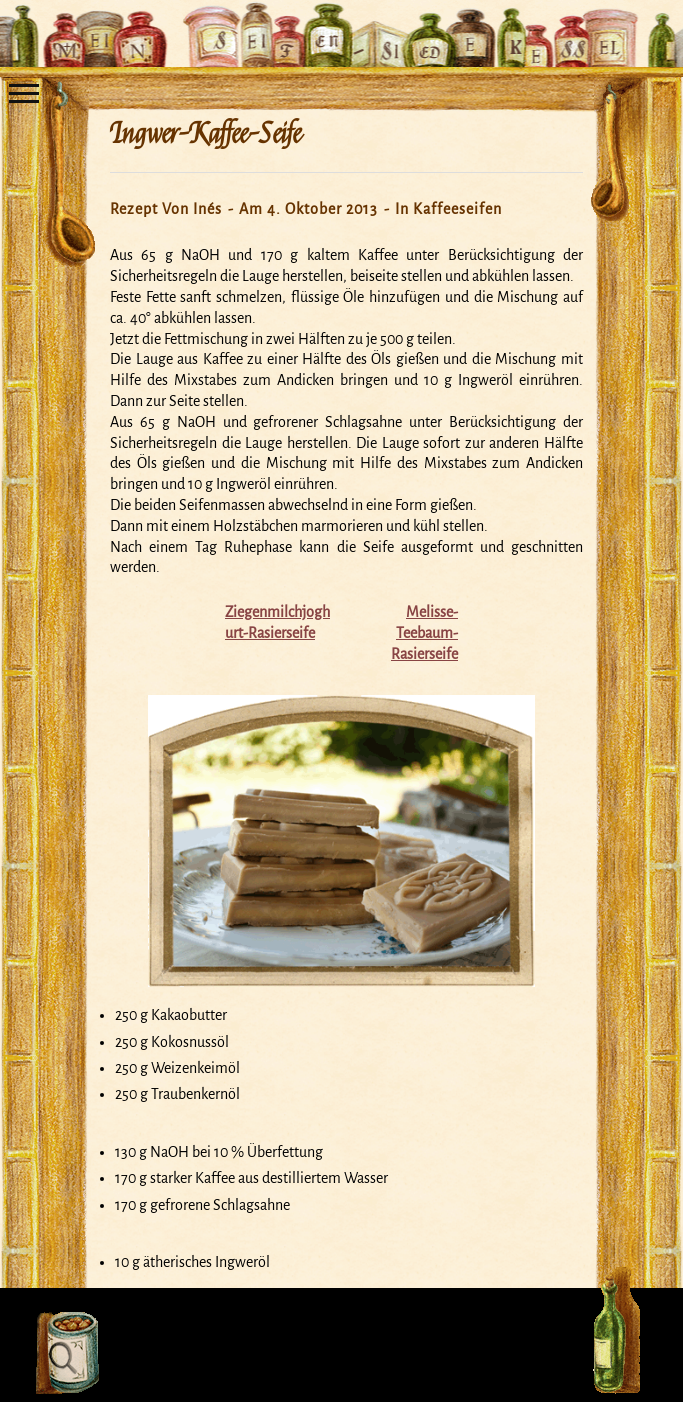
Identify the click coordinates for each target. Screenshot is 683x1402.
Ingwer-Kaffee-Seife (205, 134)
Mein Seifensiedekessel (342, 24)
